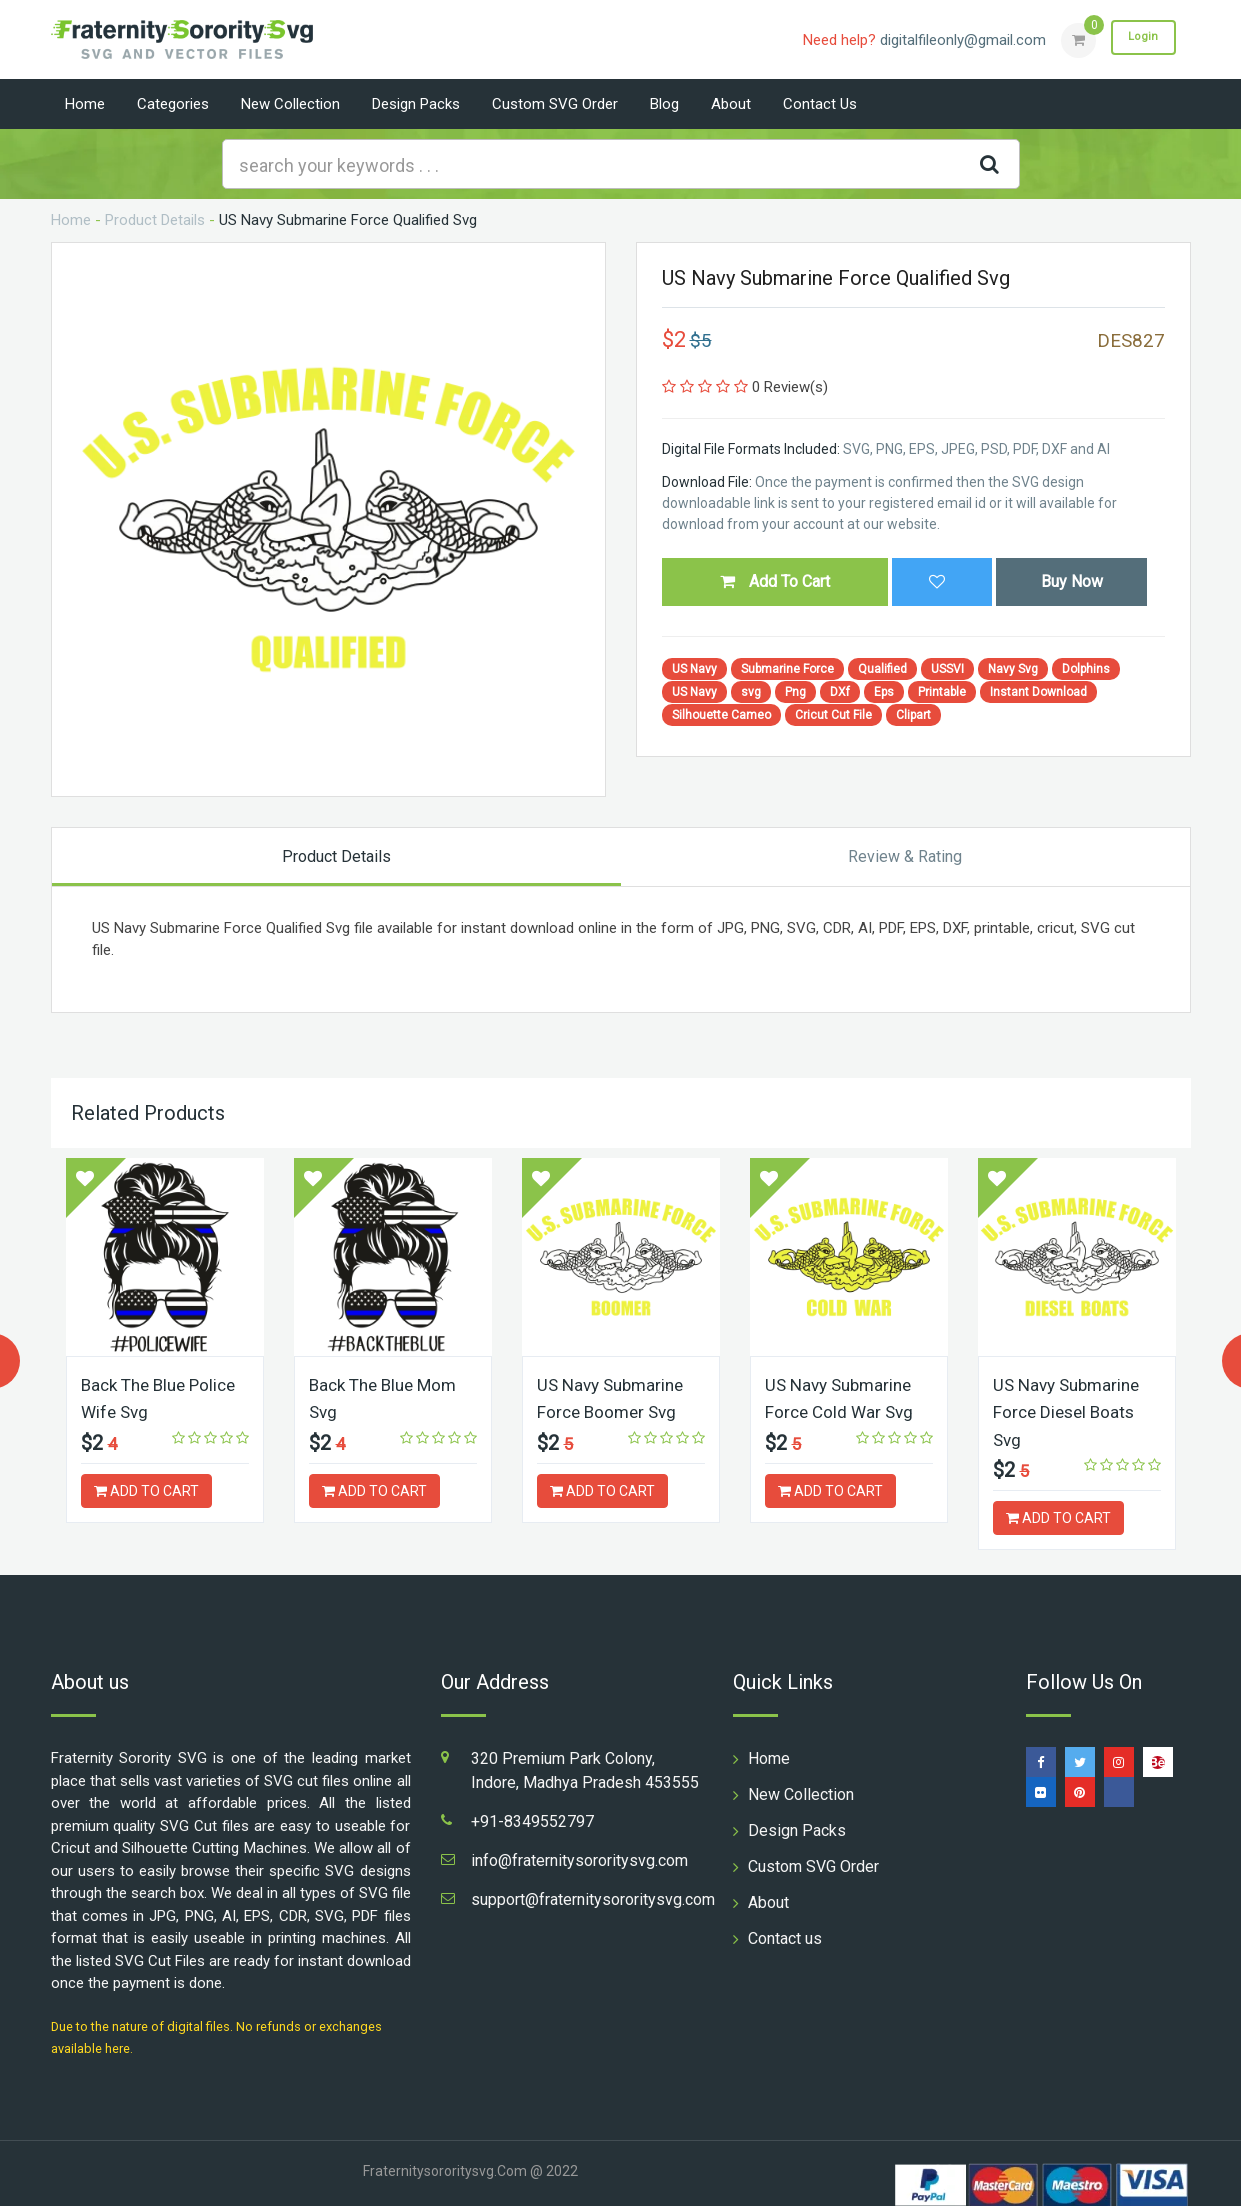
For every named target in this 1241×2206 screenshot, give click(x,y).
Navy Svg (1013, 669)
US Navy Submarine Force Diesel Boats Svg (1071, 1411)
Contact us (820, 104)
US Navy (694, 669)
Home (85, 104)
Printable (942, 692)
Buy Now (1072, 581)
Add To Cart (775, 581)
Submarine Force (787, 669)
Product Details (155, 220)
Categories (173, 104)
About (731, 104)
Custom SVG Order (555, 104)
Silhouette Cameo (721, 715)
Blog (664, 104)
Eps (884, 692)
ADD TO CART (146, 1490)
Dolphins (1086, 669)
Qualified (882, 669)
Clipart (913, 715)
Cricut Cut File (833, 715)
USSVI (947, 669)
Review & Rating (905, 856)
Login (1139, 39)
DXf (840, 692)
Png (795, 692)
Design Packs (416, 104)
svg (751, 692)
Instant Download (1038, 692)
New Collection (290, 104)
